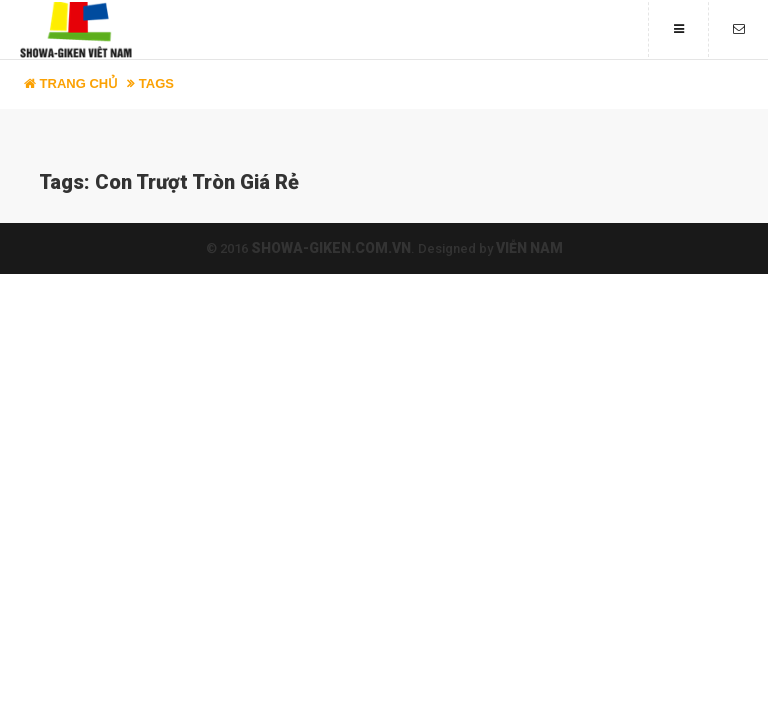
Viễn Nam (529, 248)
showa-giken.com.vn (331, 248)
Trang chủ (71, 83)
